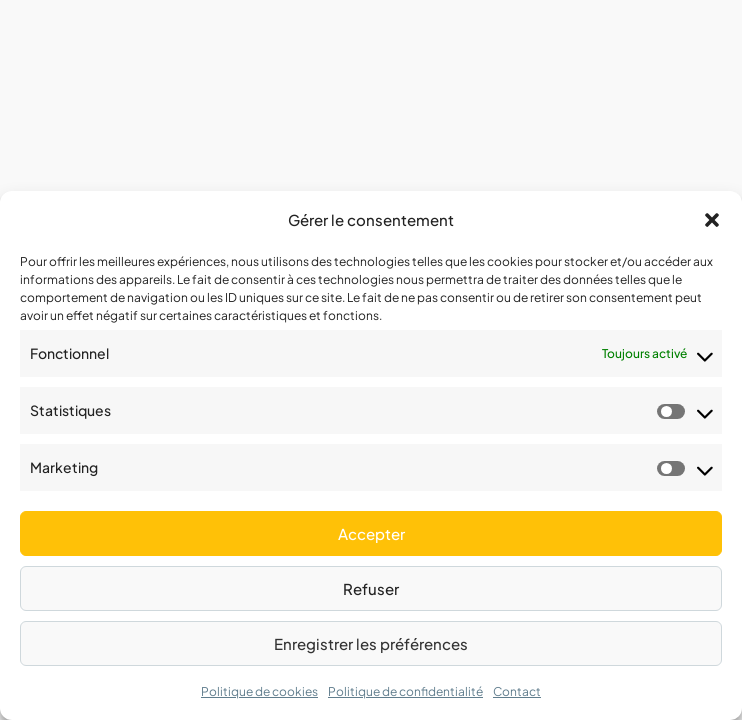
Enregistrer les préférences (371, 643)
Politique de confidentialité (405, 691)
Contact (517, 691)
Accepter (371, 533)
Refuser (371, 588)
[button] (712, 220)
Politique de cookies (259, 691)
